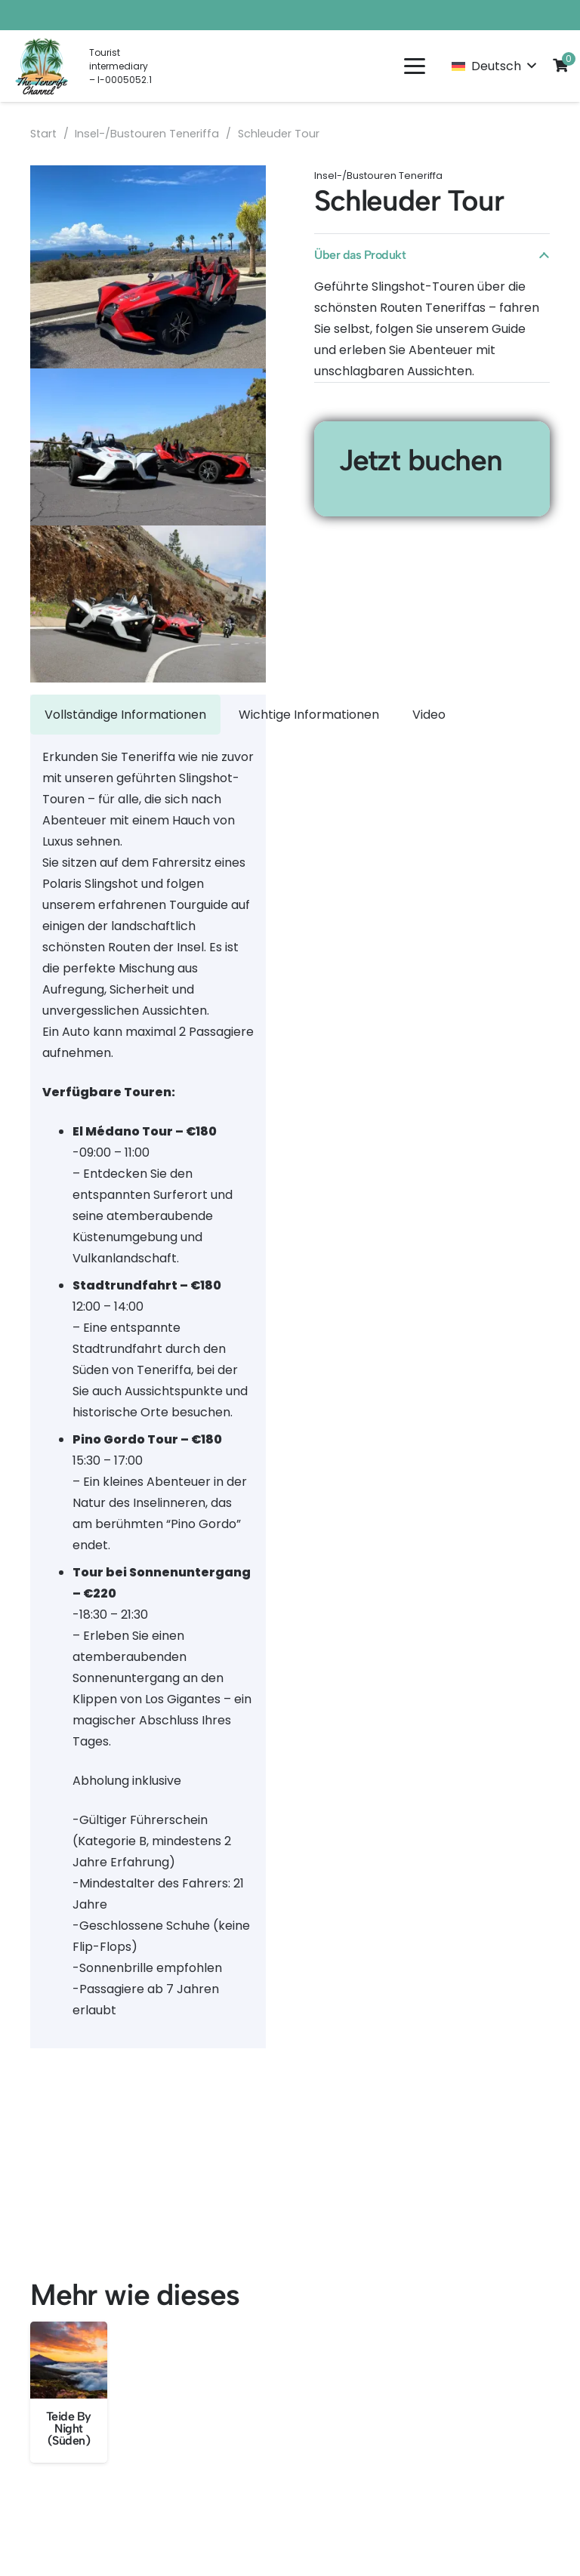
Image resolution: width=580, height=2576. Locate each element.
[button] (414, 66)
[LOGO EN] (42, 66)
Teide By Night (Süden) (68, 2427)
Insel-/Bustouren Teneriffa (147, 133)
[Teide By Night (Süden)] (68, 2360)
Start (43, 133)
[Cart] (560, 65)
